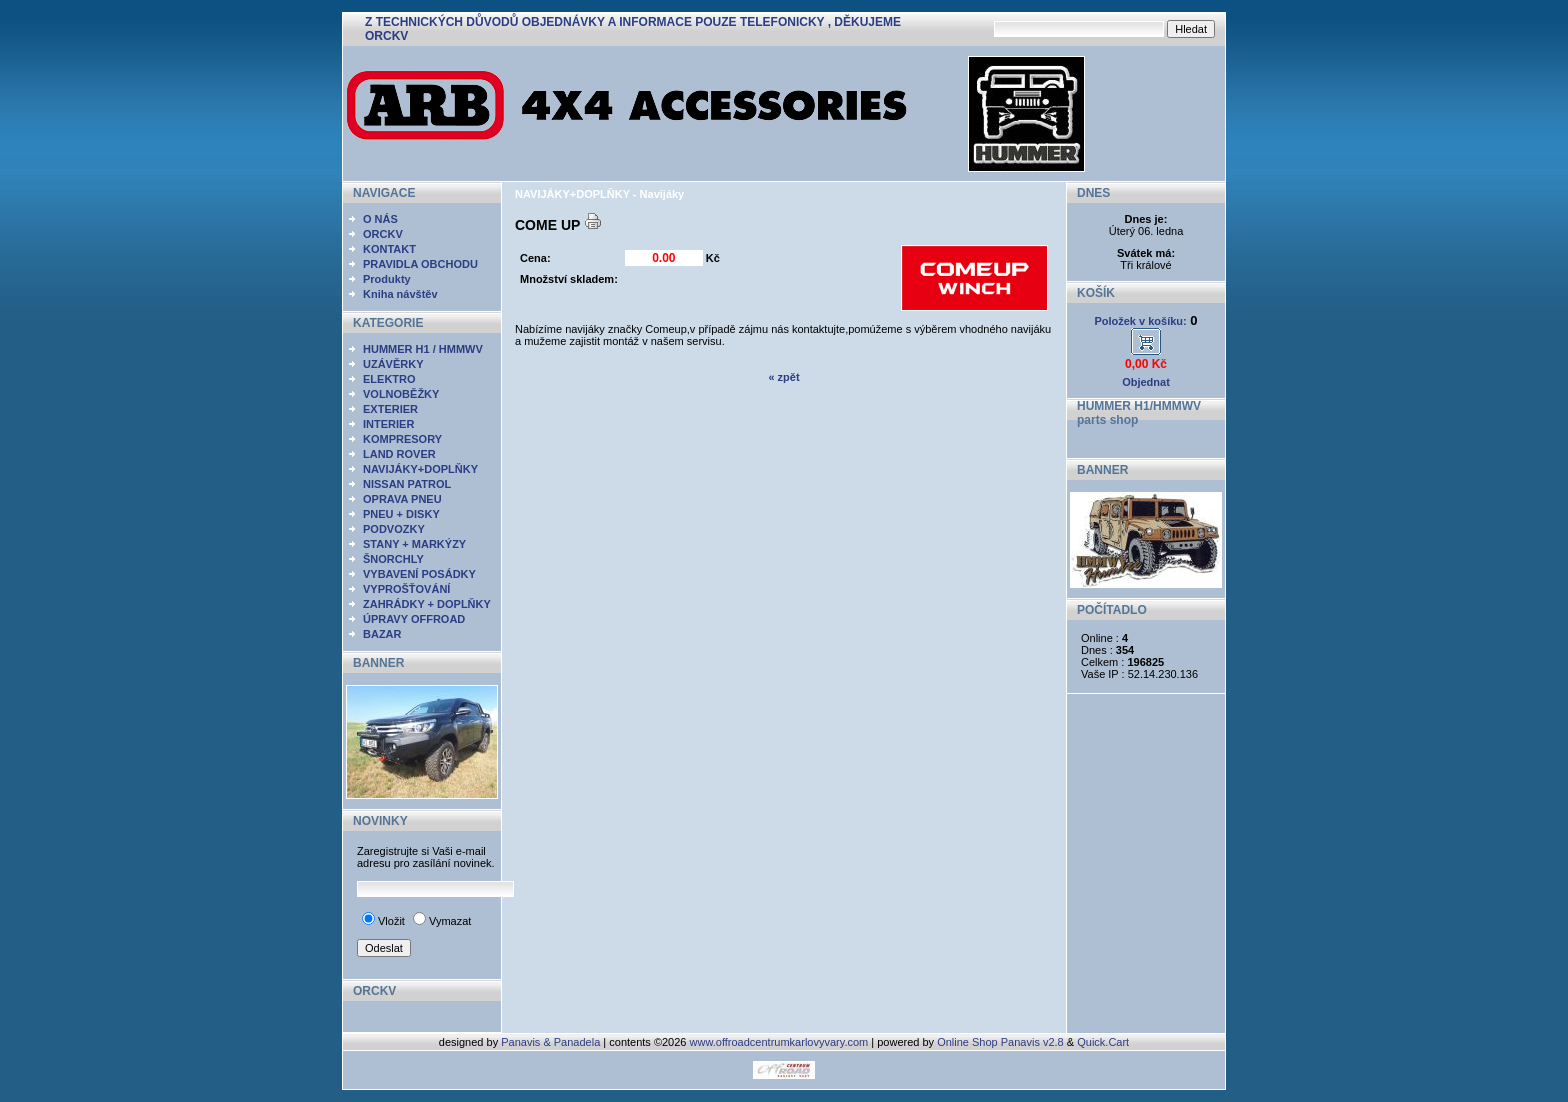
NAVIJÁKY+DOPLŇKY (420, 469)
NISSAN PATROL (407, 484)
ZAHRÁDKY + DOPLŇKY (427, 604)
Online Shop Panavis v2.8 (1000, 1042)
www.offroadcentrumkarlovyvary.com (779, 1042)
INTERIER (388, 424)
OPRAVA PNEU (402, 499)
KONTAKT (389, 249)
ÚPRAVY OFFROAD (414, 619)
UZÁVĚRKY (393, 364)
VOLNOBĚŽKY (401, 394)
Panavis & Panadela (552, 1042)
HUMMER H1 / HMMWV (423, 349)
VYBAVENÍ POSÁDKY (419, 574)
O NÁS (380, 219)
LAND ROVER (399, 454)
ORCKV (383, 234)
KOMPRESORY (402, 439)
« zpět (783, 377)
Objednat (1146, 382)
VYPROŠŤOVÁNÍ (406, 589)
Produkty (387, 279)
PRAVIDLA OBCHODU (420, 264)
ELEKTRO (389, 379)
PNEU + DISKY (401, 514)
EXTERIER (390, 409)
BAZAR (382, 634)
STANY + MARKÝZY (414, 544)
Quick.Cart (1103, 1042)
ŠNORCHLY (393, 559)
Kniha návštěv (400, 294)
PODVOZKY (394, 529)
